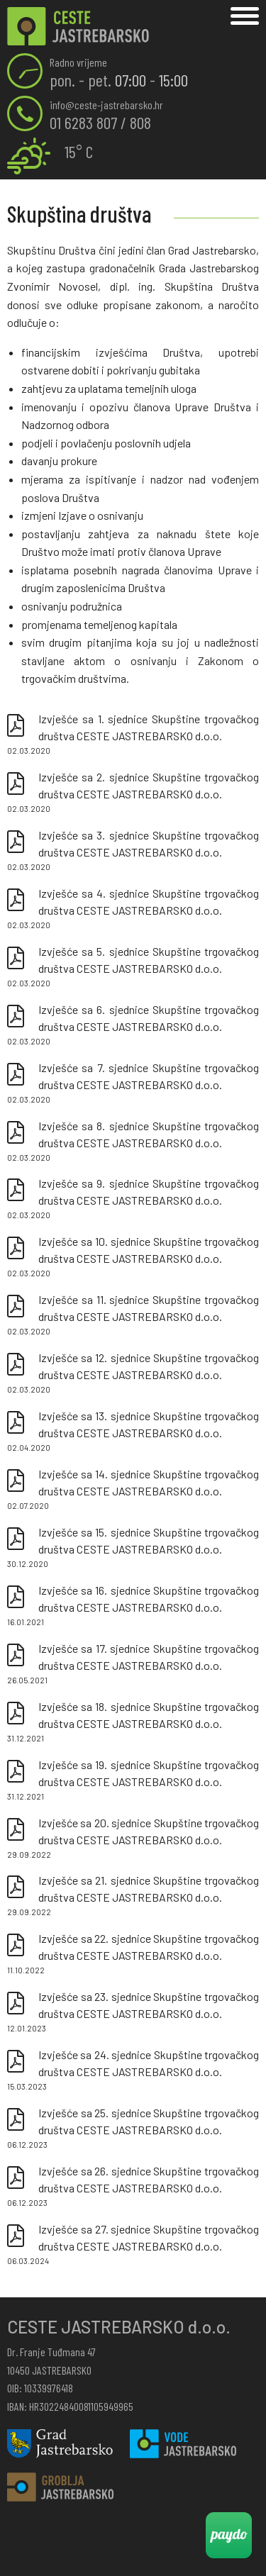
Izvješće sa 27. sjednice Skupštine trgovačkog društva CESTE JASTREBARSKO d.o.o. (133, 2245)
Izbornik (245, 16)
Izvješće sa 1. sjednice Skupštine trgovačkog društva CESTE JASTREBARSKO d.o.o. (133, 734)
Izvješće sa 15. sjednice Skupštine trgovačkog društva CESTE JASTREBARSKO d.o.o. (133, 1548)
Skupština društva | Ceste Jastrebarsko (78, 26)
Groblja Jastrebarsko (60, 2487)
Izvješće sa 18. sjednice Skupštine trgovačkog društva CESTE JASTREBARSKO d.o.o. (133, 1722)
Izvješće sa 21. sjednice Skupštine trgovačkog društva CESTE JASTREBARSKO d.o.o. (133, 1896)
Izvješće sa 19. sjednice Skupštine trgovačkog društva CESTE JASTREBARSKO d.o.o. (133, 1780)
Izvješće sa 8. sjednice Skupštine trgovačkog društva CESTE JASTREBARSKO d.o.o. (133, 1141)
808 (140, 122)
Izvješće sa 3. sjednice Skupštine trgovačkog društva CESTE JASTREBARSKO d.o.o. (133, 851)
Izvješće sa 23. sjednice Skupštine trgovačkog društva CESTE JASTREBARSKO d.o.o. (133, 2012)
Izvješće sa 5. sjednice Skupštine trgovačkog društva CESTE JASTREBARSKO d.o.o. (133, 967)
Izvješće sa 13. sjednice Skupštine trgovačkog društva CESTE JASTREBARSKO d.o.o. (133, 1431)
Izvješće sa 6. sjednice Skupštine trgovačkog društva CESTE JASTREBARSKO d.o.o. (133, 1025)
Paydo (229, 2535)
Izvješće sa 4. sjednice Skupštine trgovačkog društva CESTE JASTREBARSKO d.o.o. (133, 909)
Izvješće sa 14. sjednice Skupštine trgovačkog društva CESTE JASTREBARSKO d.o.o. (133, 1489)
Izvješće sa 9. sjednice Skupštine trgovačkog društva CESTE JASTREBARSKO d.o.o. (133, 1199)
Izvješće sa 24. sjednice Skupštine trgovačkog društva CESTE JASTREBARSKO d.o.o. (133, 2070)
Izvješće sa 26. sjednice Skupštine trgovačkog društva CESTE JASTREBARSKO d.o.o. (133, 2186)
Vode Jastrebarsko (183, 2443)
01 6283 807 (83, 122)
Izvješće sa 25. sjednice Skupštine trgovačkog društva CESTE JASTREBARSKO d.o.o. (133, 2128)
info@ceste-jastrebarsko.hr (106, 104)
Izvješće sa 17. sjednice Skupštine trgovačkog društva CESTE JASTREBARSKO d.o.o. (133, 1664)
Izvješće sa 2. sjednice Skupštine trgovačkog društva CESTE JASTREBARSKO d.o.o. (133, 792)
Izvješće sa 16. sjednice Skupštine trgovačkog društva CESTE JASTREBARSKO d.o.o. (133, 1606)
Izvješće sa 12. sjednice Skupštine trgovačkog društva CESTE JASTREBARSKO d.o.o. (133, 1373)
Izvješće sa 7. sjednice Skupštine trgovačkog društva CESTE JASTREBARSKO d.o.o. (133, 1083)
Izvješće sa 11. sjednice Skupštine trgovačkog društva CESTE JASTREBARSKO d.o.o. (133, 1315)
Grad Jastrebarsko (60, 2443)
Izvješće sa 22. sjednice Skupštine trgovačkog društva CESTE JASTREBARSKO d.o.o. (133, 1954)
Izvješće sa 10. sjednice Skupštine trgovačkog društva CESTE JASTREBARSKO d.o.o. (133, 1257)
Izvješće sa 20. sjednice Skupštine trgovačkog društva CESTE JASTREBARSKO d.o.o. (133, 1838)
